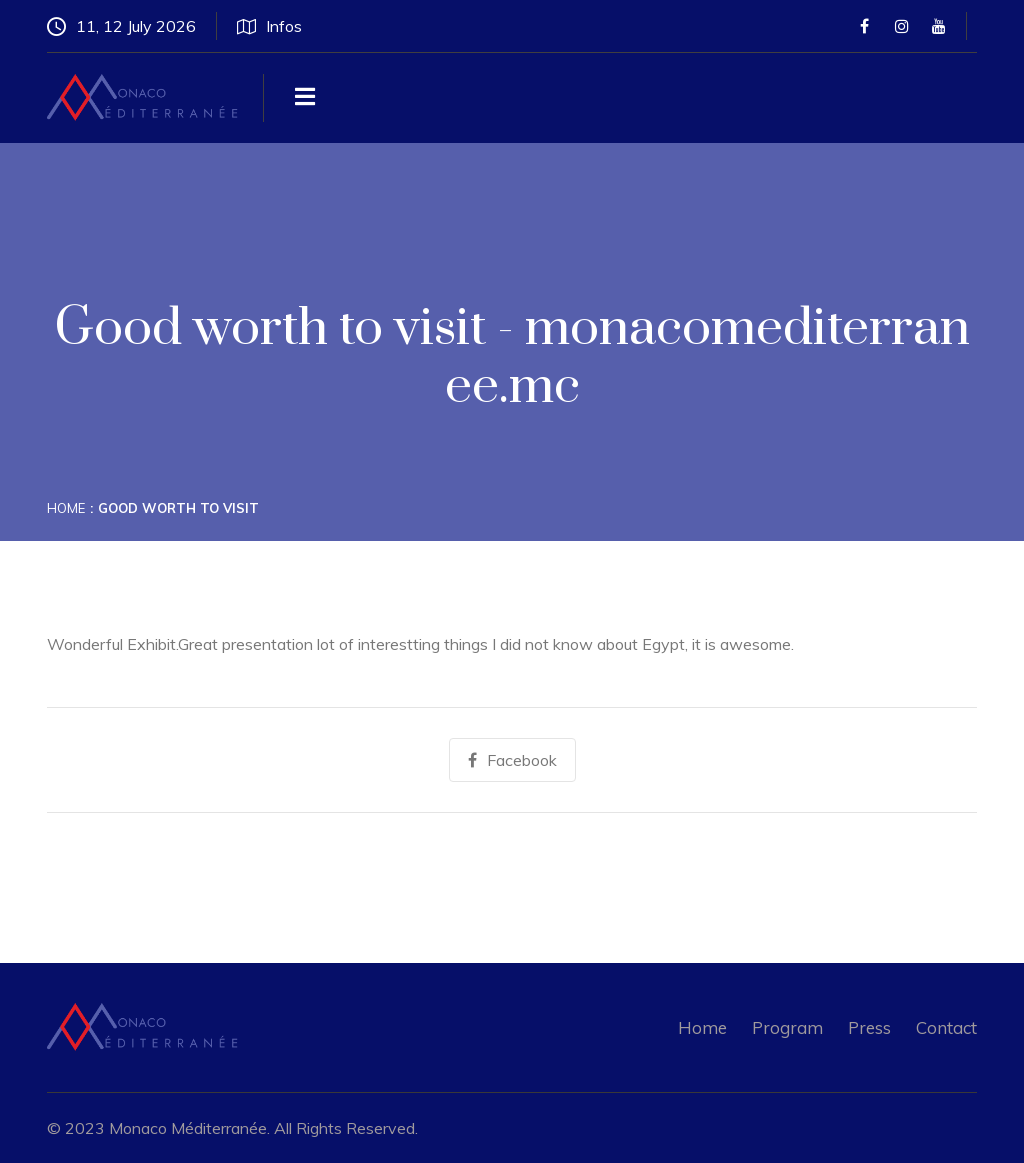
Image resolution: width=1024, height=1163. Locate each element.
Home (66, 508)
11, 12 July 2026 (121, 26)
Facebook (512, 760)
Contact (946, 1027)
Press (869, 1027)
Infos (269, 26)
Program (787, 1027)
